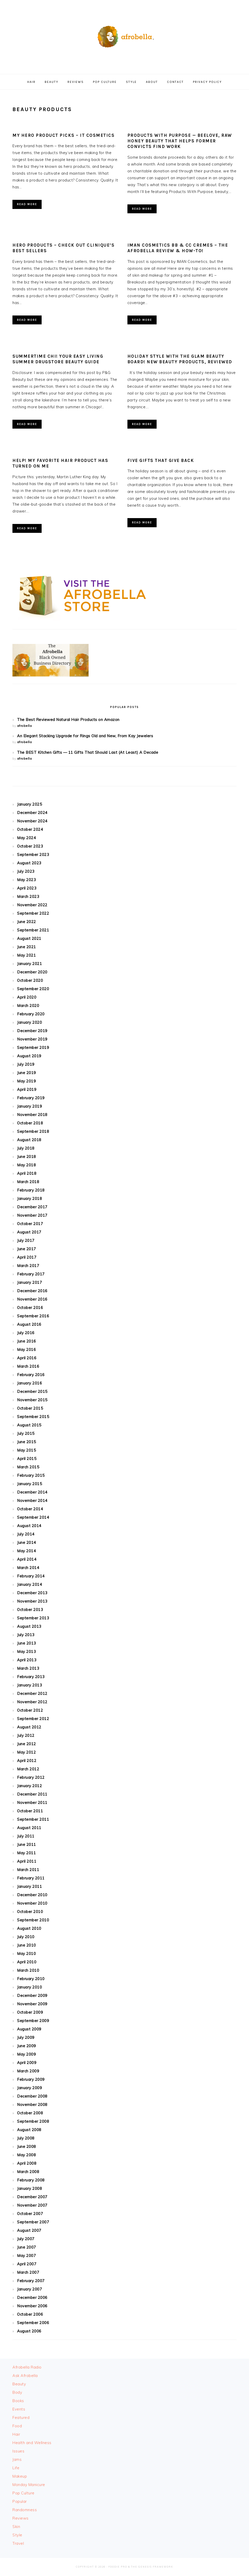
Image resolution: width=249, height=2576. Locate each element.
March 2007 (28, 2272)
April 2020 (26, 997)
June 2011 (26, 1844)
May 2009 (26, 2054)
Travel (18, 2543)
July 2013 (26, 1634)
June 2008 (26, 2146)
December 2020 (32, 972)
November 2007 (32, 2205)
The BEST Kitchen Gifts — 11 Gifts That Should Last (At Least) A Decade (87, 752)
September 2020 (33, 988)
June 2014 (26, 1542)
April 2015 (26, 1458)
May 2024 (26, 837)
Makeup (19, 2476)
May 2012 (26, 1752)
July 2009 (26, 2037)
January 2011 (29, 1886)
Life (15, 2467)
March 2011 (28, 1869)
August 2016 (29, 1324)
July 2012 (26, 1735)
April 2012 (26, 1760)
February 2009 (31, 2079)
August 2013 (29, 1626)
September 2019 (33, 1047)
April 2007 (26, 2264)
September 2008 (33, 2121)
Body (17, 2392)
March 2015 (28, 1467)
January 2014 (29, 1584)
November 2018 (32, 1114)
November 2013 (32, 1601)
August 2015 (29, 1425)
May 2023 (26, 879)
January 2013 (29, 1685)
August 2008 (29, 2129)
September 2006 (33, 2322)
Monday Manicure (28, 2484)
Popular (19, 2501)
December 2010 (32, 1894)
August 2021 (29, 938)
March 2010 (28, 1970)
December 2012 (32, 1693)
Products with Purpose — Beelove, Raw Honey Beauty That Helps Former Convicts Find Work (179, 141)
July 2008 (26, 2138)
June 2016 (26, 1341)
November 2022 (32, 904)
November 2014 (32, 1500)
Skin (16, 2526)
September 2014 (33, 1517)
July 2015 (26, 1433)
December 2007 (32, 2196)
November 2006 (32, 2305)
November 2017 (32, 1215)
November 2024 (32, 821)
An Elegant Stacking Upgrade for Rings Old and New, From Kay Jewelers (85, 735)
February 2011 (31, 1878)
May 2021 (26, 955)
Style (17, 2535)
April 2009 (26, 2062)
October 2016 (30, 1307)
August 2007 (29, 2230)
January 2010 (29, 1987)
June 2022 (26, 921)
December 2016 (32, 1290)
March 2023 (28, 896)
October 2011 (30, 1811)
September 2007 (33, 2222)
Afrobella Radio (27, 2367)
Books (18, 2400)
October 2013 (30, 1609)
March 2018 (28, 1181)
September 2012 (33, 1718)
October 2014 (30, 1509)
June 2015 (26, 1441)
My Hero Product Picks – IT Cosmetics (63, 135)
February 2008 (31, 2180)
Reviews (20, 2518)
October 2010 (30, 1911)
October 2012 (30, 1710)
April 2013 (26, 1660)
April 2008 (26, 2163)
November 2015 (32, 1399)
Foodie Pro (117, 2566)
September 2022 (33, 913)
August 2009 (29, 2029)
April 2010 (26, 1962)
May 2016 (26, 1349)
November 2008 (32, 2104)
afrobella (24, 726)
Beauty (19, 2384)
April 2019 (26, 1089)
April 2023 (26, 888)
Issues (18, 2451)
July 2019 (26, 1064)
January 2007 (29, 2289)
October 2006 (30, 2314)
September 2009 (33, 2020)
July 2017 (26, 1240)
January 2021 (29, 963)
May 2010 (26, 1953)
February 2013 (31, 1676)
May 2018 (26, 1165)
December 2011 (32, 1794)
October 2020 (30, 980)
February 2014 (31, 1576)
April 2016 (26, 1357)
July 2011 (26, 1836)
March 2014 (28, 1567)
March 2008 (28, 2171)
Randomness (24, 2509)
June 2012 (26, 1743)
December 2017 (32, 1206)
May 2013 (26, 1651)
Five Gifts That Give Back (160, 460)
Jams (17, 2459)
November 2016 (32, 1299)
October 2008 (30, 2113)
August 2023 (29, 863)
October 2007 (30, 2213)
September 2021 (33, 930)
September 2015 (33, 1416)
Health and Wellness (32, 2442)
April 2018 (26, 1173)
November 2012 (32, 1701)
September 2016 (33, 1316)
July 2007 (26, 2238)
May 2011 (26, 1852)
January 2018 (29, 1198)
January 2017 (29, 1282)
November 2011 (32, 1802)
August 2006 (29, 2331)
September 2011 (33, 1819)
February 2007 (31, 2280)
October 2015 (30, 1408)
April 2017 (26, 1257)
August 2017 (29, 1232)
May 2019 (26, 1081)
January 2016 (29, 1383)
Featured (20, 2417)
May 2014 (26, 1550)
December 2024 (32, 812)
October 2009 (30, 2012)
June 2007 (26, 2247)
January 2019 (29, 1106)
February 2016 (31, 1374)
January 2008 (29, 2188)
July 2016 (26, 1332)
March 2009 (28, 2071)
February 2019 (31, 1097)
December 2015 (32, 1391)
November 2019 (32, 1039)
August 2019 (29, 1055)
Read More (27, 204)
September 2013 (33, 1618)
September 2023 (33, 854)
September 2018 (33, 1131)
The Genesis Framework (152, 2566)
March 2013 (28, 1668)
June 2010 (26, 1945)
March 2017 (28, 1265)
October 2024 (30, 829)
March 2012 (28, 1769)
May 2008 (26, 2154)
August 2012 (29, 1727)
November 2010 (32, 1903)
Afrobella (124, 35)
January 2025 (29, 804)
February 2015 (31, 1475)
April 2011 (26, 1861)
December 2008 (32, 2096)
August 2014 (29, 1525)
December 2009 (32, 1995)
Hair (16, 2434)
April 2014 (26, 1559)
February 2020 (31, 1014)
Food (17, 2425)
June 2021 (26, 946)
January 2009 (29, 2087)
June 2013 (26, 1643)
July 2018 (26, 1148)
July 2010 (26, 1936)
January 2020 (29, 1022)
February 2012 (31, 1777)
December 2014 (32, 1492)
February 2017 (31, 1274)
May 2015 (26, 1450)
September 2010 (33, 1920)
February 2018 (31, 1190)
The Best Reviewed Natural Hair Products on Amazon (68, 719)
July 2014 (26, 1534)
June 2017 (26, 1248)
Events (18, 2409)
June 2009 (26, 2045)
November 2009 (32, 2003)
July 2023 (26, 871)
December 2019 (32, 1030)
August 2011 (29, 1827)
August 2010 (29, 1928)
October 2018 (30, 1123)
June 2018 (26, 1156)
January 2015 (29, 1483)
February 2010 (31, 1978)
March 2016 (28, 1366)
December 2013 (32, 1592)
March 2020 (28, 1005)
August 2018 (29, 1139)
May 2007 (26, 2255)
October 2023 (30, 846)
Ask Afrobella (25, 2375)
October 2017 (30, 1223)
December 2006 (32, 2297)
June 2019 (26, 1072)
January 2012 (29, 1785)
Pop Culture (23, 2493)
